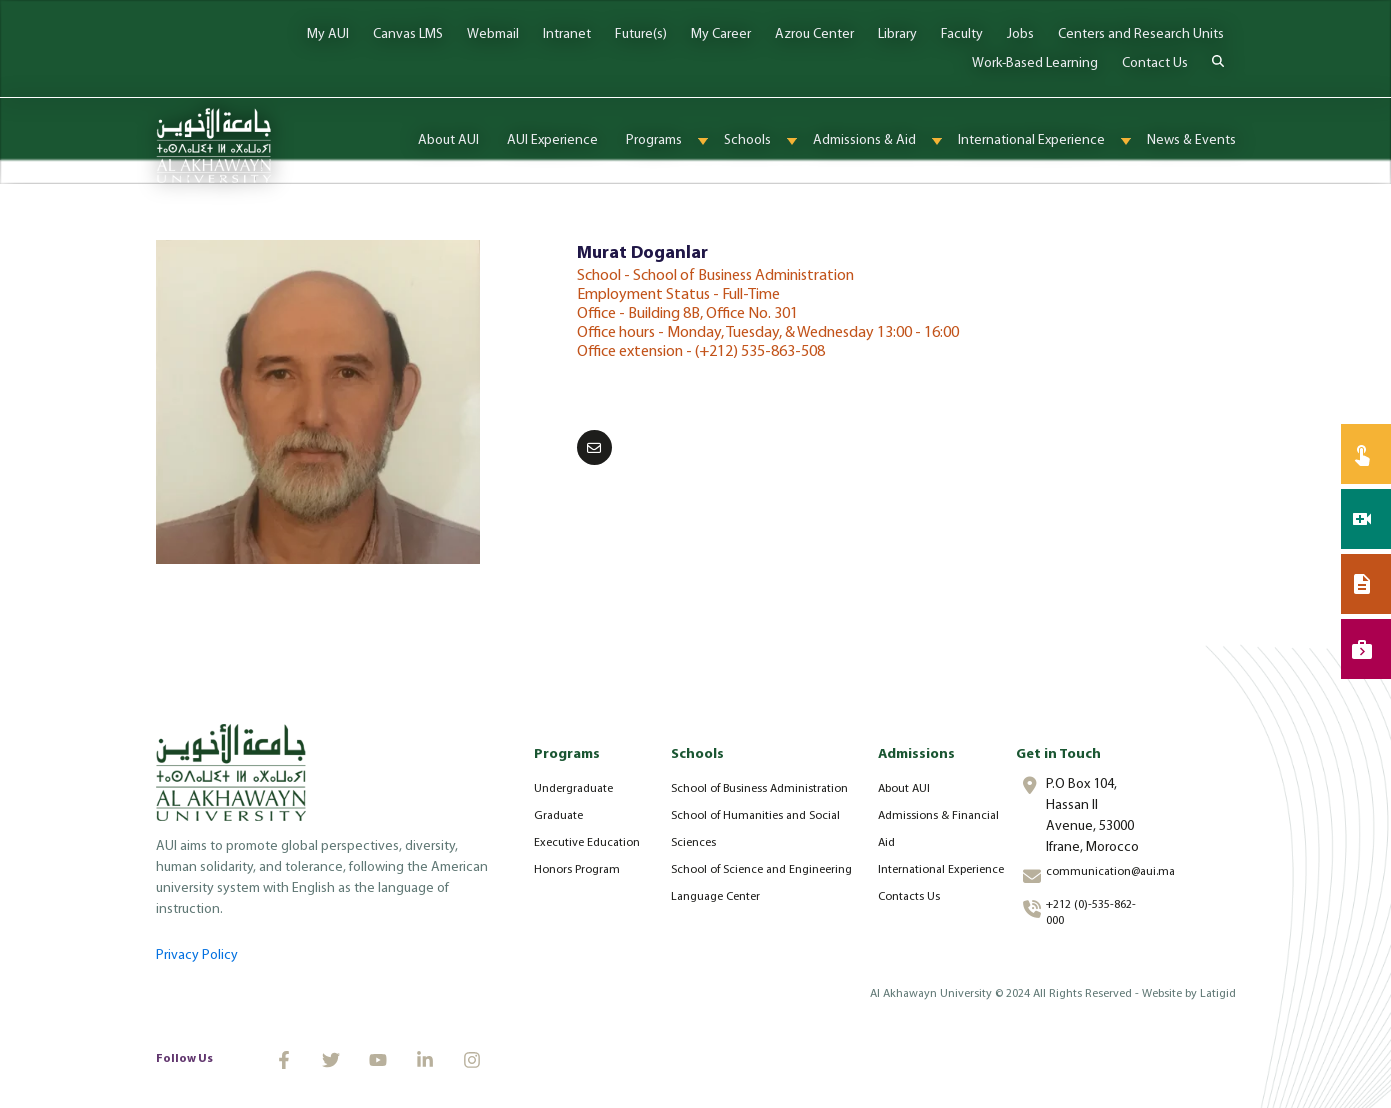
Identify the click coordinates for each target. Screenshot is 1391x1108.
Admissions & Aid (864, 140)
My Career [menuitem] (721, 34)
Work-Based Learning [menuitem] (1035, 63)
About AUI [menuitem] (904, 789)
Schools (747, 140)
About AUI (448, 140)
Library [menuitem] (897, 34)
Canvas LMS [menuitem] (408, 34)
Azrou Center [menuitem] (814, 34)
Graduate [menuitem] (558, 816)
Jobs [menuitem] (1020, 34)
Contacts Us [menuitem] (909, 897)
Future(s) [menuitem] (641, 34)
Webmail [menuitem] (493, 34)
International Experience (1031, 140)
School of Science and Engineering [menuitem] (761, 870)
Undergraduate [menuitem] (573, 789)
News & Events (1191, 140)
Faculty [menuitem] (962, 34)
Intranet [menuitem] (567, 34)
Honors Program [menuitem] (577, 870)
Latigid (1218, 994)
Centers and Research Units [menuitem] (1141, 34)
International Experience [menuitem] (941, 870)
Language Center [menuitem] (715, 897)
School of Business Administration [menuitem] (759, 789)
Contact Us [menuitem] (1155, 63)
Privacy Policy (197, 955)
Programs (654, 140)
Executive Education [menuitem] (587, 843)
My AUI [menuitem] (328, 34)
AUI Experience (552, 140)
